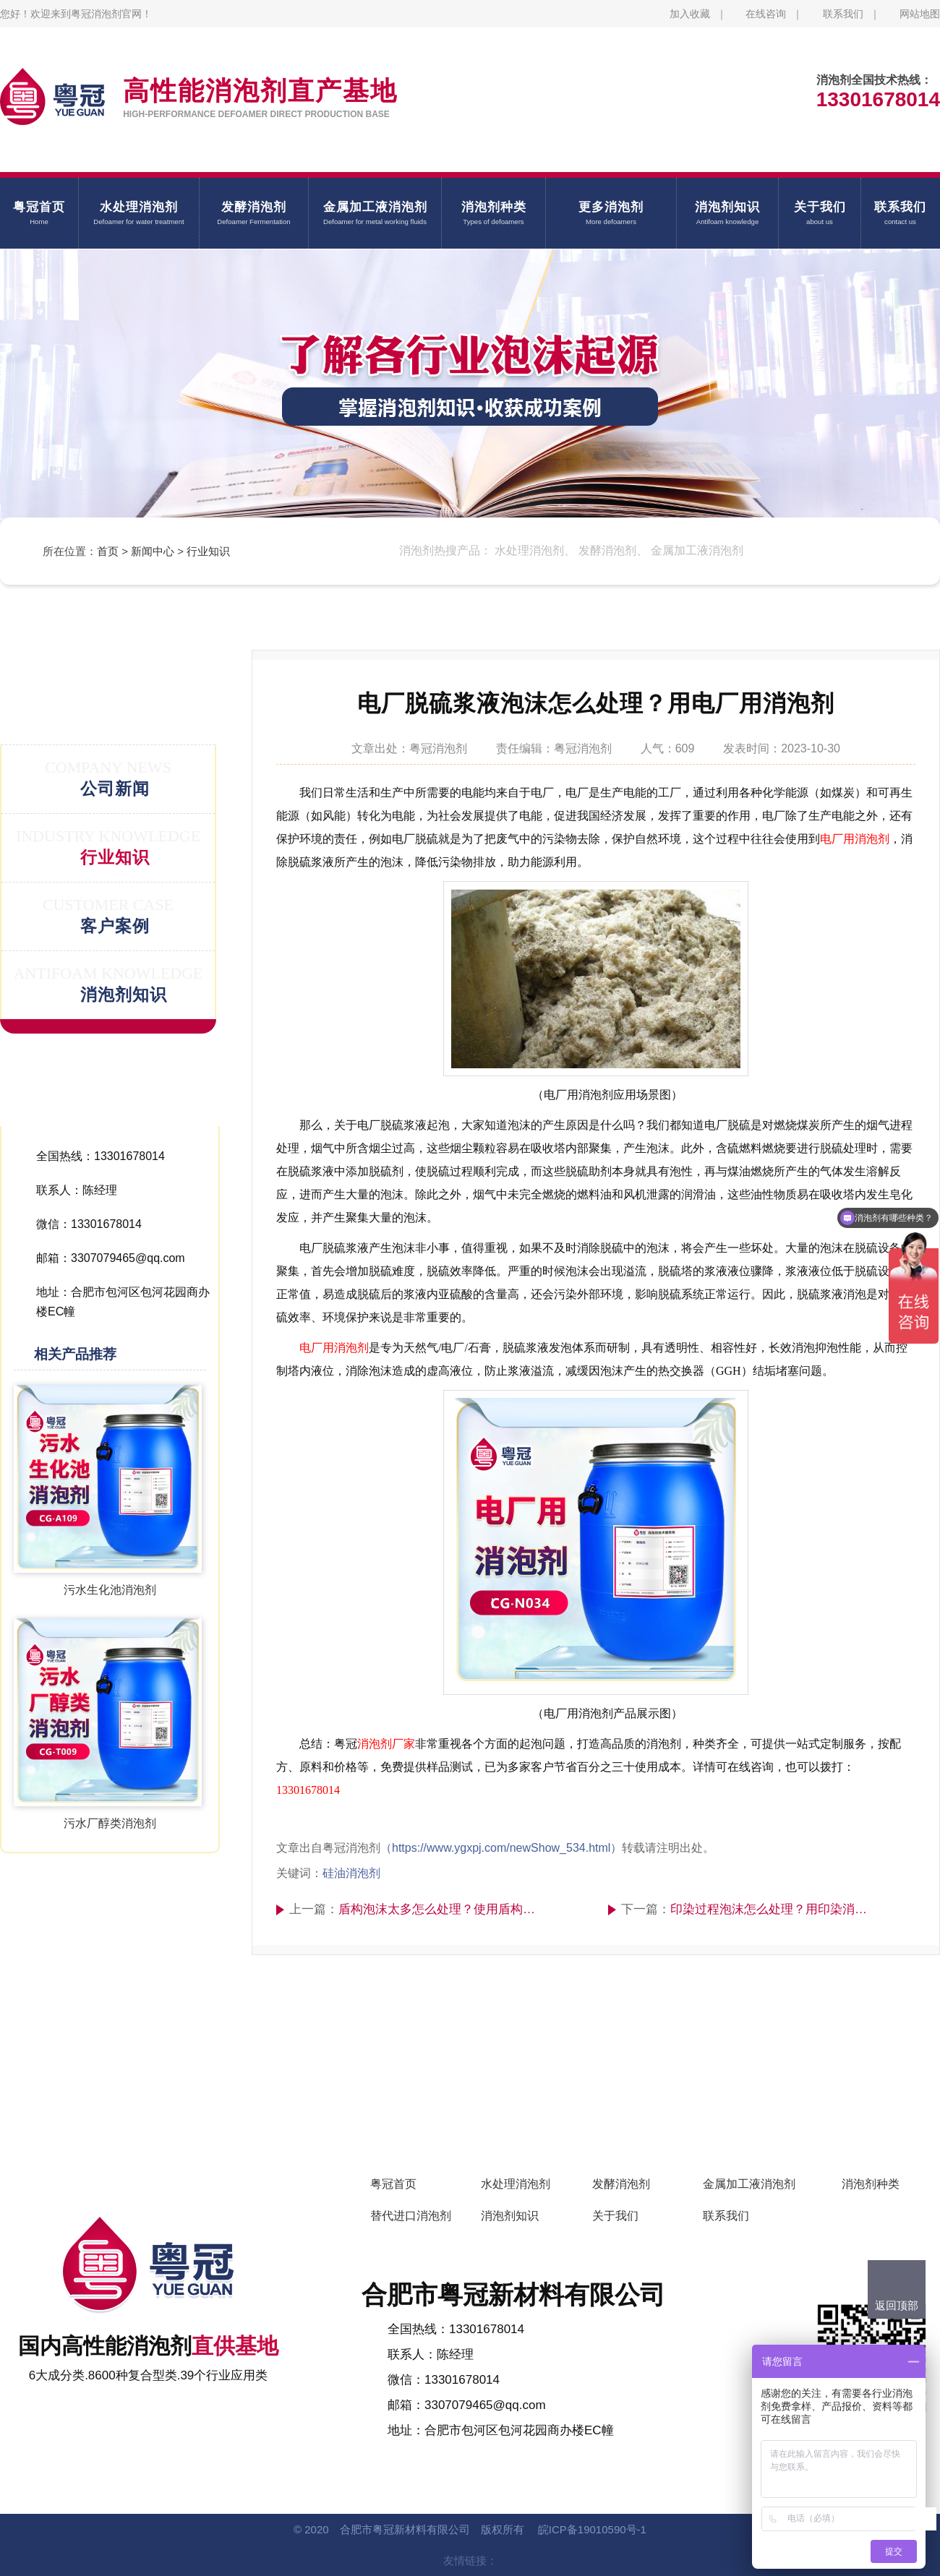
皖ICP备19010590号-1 (592, 2529)
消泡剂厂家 (386, 1744)
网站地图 (920, 14)
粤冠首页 (393, 2184)
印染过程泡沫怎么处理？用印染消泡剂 (772, 1909)
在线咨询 (765, 14)
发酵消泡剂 (621, 2184)
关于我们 (615, 2216)
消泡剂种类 (871, 2184)
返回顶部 (896, 2305)
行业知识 (208, 551)
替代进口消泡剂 (410, 2216)
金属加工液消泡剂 (749, 2184)
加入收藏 (690, 14)
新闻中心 (152, 551)
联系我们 (843, 14)
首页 (108, 551)
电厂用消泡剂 (854, 839)
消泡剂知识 (510, 2216)
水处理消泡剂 (515, 2184)
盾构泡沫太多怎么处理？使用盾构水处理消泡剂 (440, 1909)
